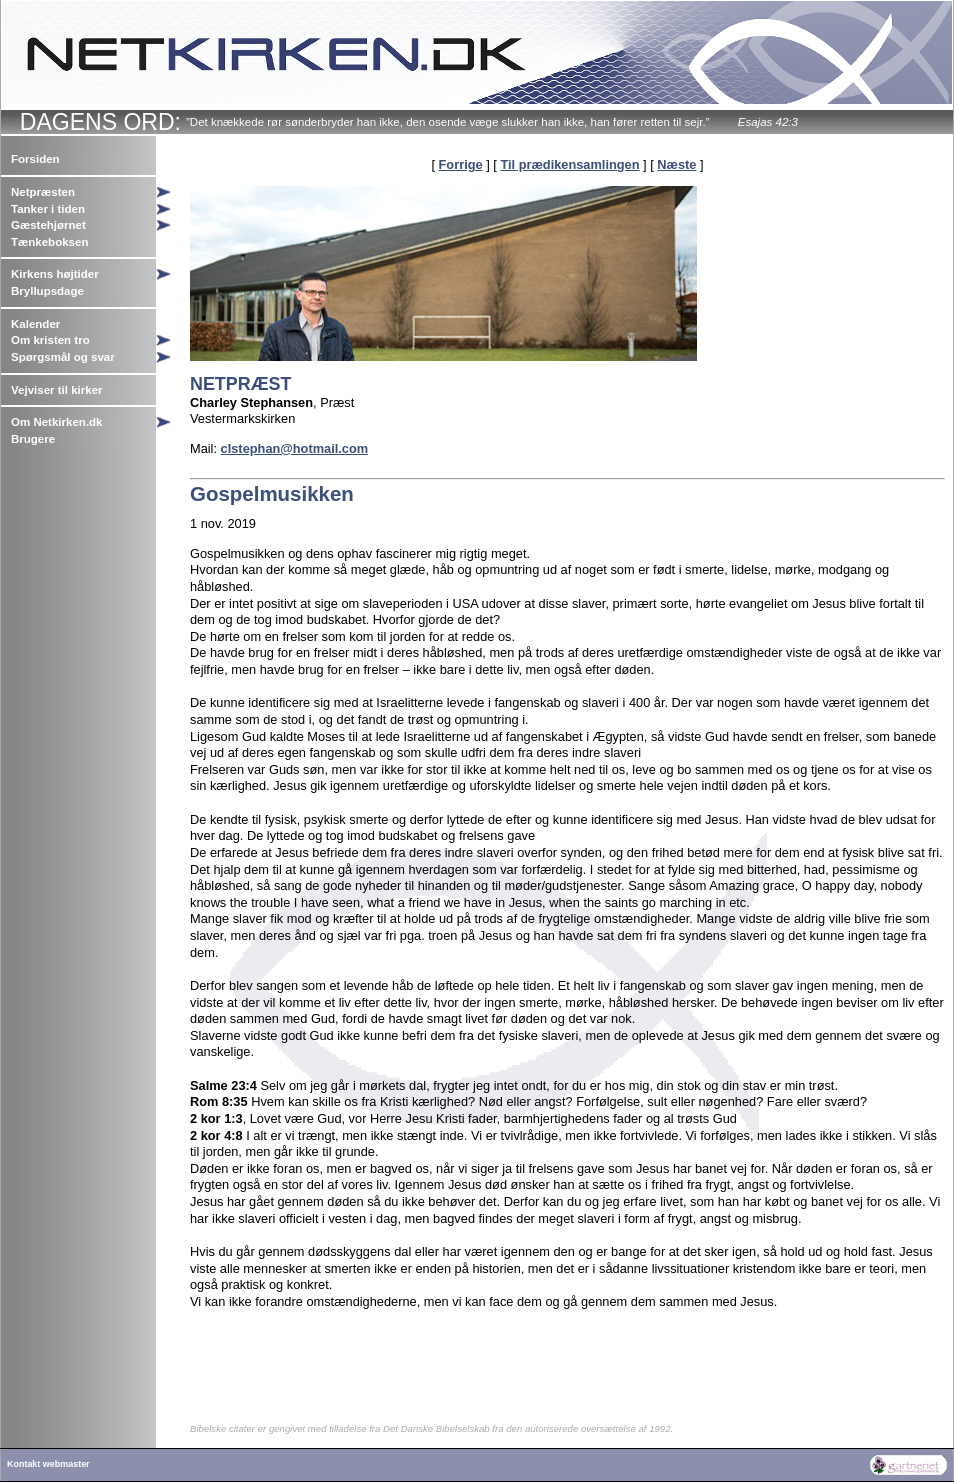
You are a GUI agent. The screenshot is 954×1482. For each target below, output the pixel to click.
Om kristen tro (50, 340)
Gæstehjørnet (48, 225)
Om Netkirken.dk (57, 422)
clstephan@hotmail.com (295, 448)
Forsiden (35, 159)
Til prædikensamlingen (569, 164)
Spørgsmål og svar (63, 357)
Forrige (461, 164)
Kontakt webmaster (48, 1464)
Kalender (35, 324)
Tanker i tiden (48, 209)
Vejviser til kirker (57, 390)
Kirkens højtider (55, 274)
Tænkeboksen (49, 242)
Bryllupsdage (47, 291)
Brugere (33, 439)
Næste (676, 164)
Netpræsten (43, 192)
